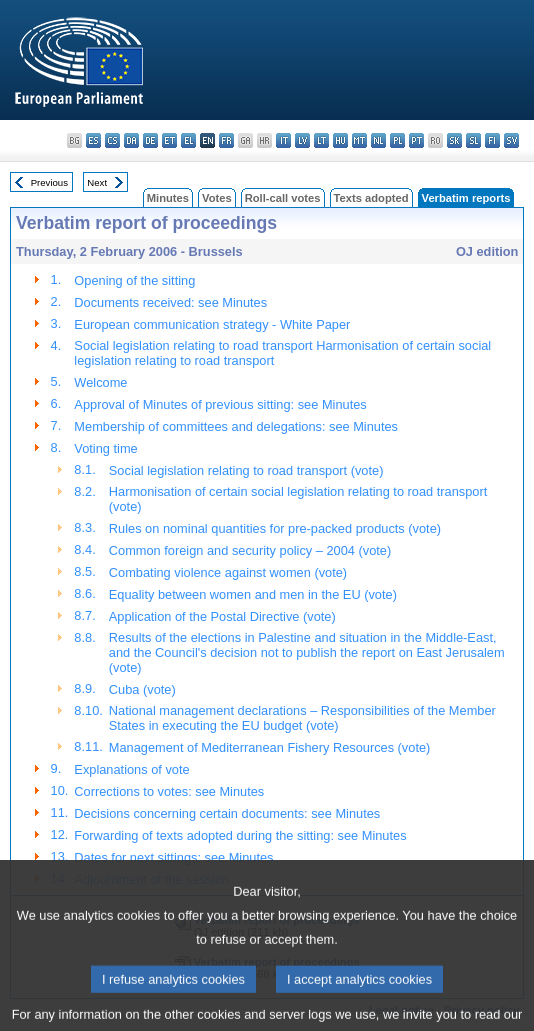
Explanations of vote (131, 769)
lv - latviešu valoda (302, 140)
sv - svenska (511, 140)
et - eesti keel (169, 140)
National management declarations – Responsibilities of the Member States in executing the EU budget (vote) (302, 718)
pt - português (416, 140)
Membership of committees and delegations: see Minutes (236, 426)
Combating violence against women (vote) (228, 572)
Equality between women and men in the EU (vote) (253, 594)
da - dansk (131, 140)
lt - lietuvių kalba (321, 140)
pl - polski (397, 140)
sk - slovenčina (454, 140)
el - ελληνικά (188, 140)
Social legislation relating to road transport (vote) (246, 470)
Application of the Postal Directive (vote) (222, 616)
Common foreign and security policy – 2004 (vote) (250, 550)
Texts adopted (371, 198)
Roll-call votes (283, 198)
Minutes (168, 198)
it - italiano (283, 140)
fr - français (226, 140)
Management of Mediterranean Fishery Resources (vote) (270, 747)
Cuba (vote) (142, 689)
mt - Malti (359, 140)
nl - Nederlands (378, 140)
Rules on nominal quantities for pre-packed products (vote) (275, 528)
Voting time (105, 448)
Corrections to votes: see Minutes (169, 791)
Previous (49, 182)
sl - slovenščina (473, 140)
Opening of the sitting (134, 280)
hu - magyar (340, 140)
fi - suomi (492, 140)
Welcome (100, 382)
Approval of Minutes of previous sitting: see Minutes (220, 404)
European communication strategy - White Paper (212, 324)
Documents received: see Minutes (170, 302)
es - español (93, 140)
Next (97, 182)
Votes (217, 198)
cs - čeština (112, 140)
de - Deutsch (150, 140)
